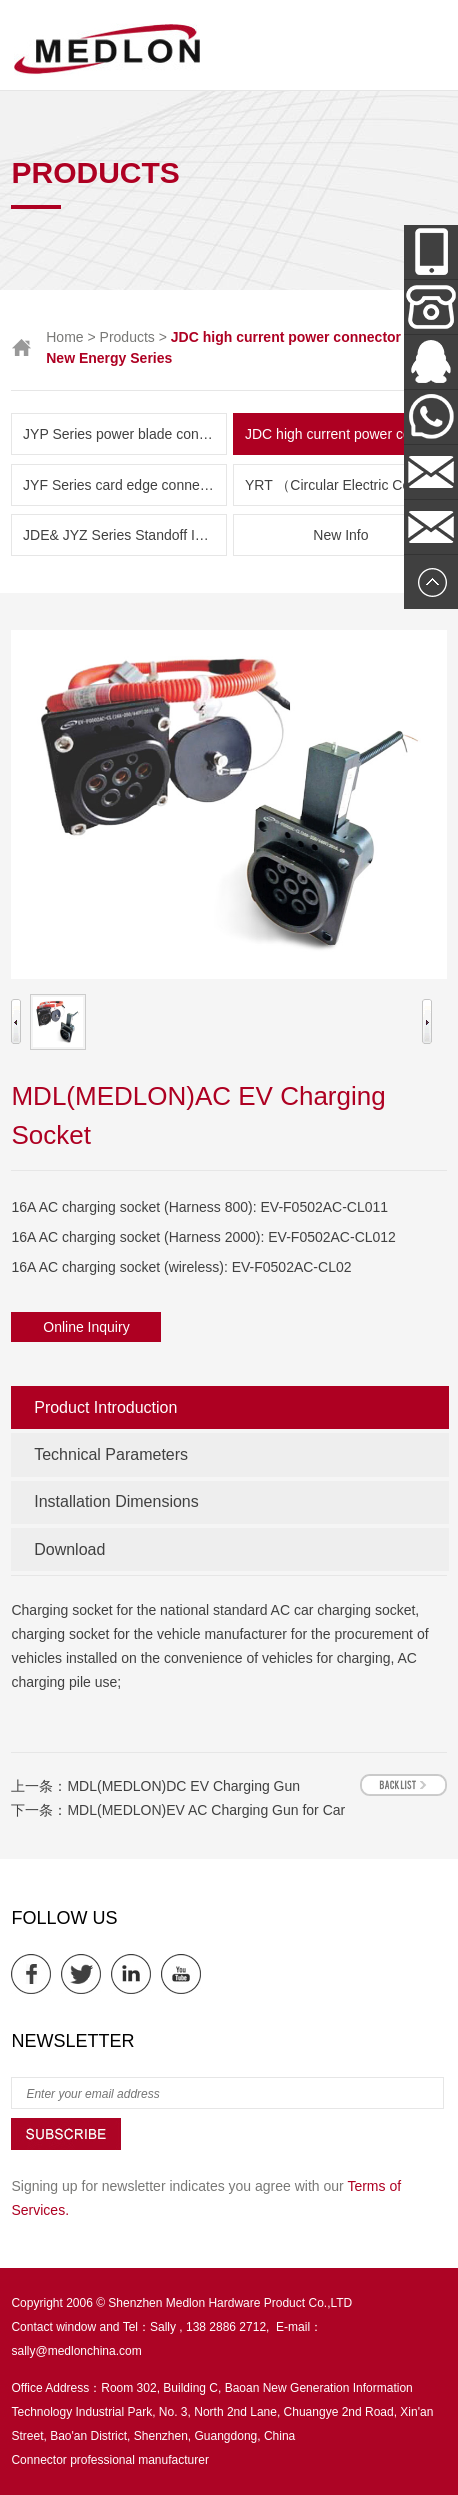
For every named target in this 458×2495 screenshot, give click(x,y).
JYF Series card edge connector (123, 485)
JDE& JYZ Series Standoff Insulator (125, 535)
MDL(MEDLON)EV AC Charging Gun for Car (206, 1810)
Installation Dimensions (116, 1501)
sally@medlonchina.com (76, 2351)
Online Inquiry (86, 1327)
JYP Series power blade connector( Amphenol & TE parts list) (125, 434)
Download (69, 1549)
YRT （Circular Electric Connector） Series (347, 485)
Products (127, 337)
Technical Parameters (111, 1454)
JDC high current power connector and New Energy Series (347, 434)
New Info (340, 535)
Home (64, 337)
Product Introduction (105, 1407)
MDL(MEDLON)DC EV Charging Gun (183, 1786)
